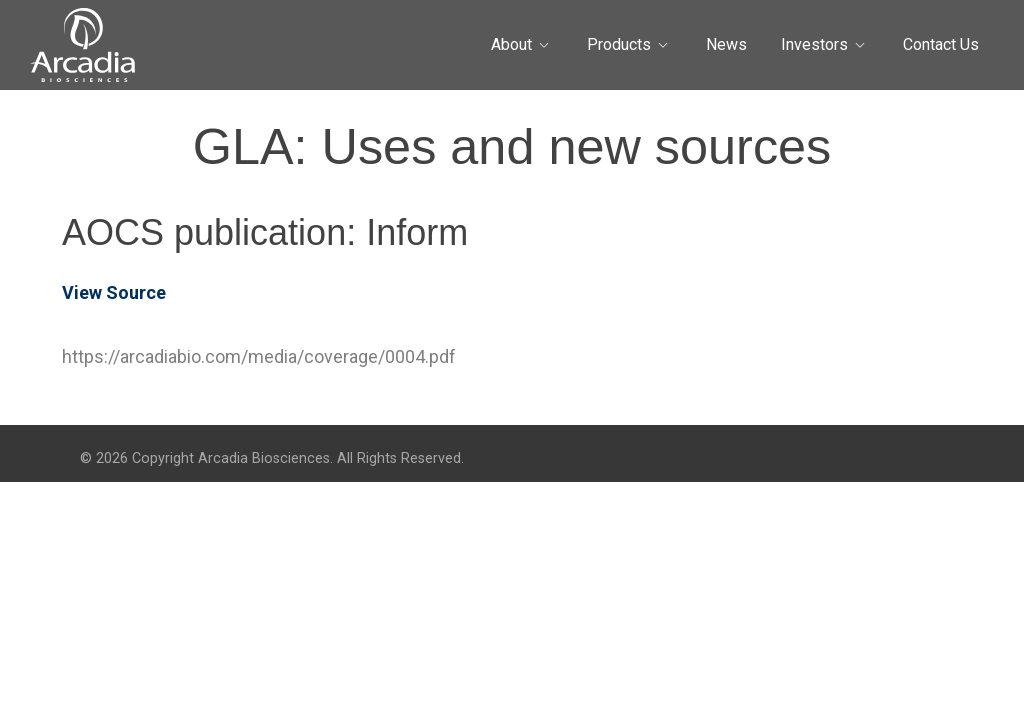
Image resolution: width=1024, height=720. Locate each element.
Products (619, 44)
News (726, 44)
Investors (814, 44)
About (511, 44)
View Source (114, 292)
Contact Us (941, 44)
